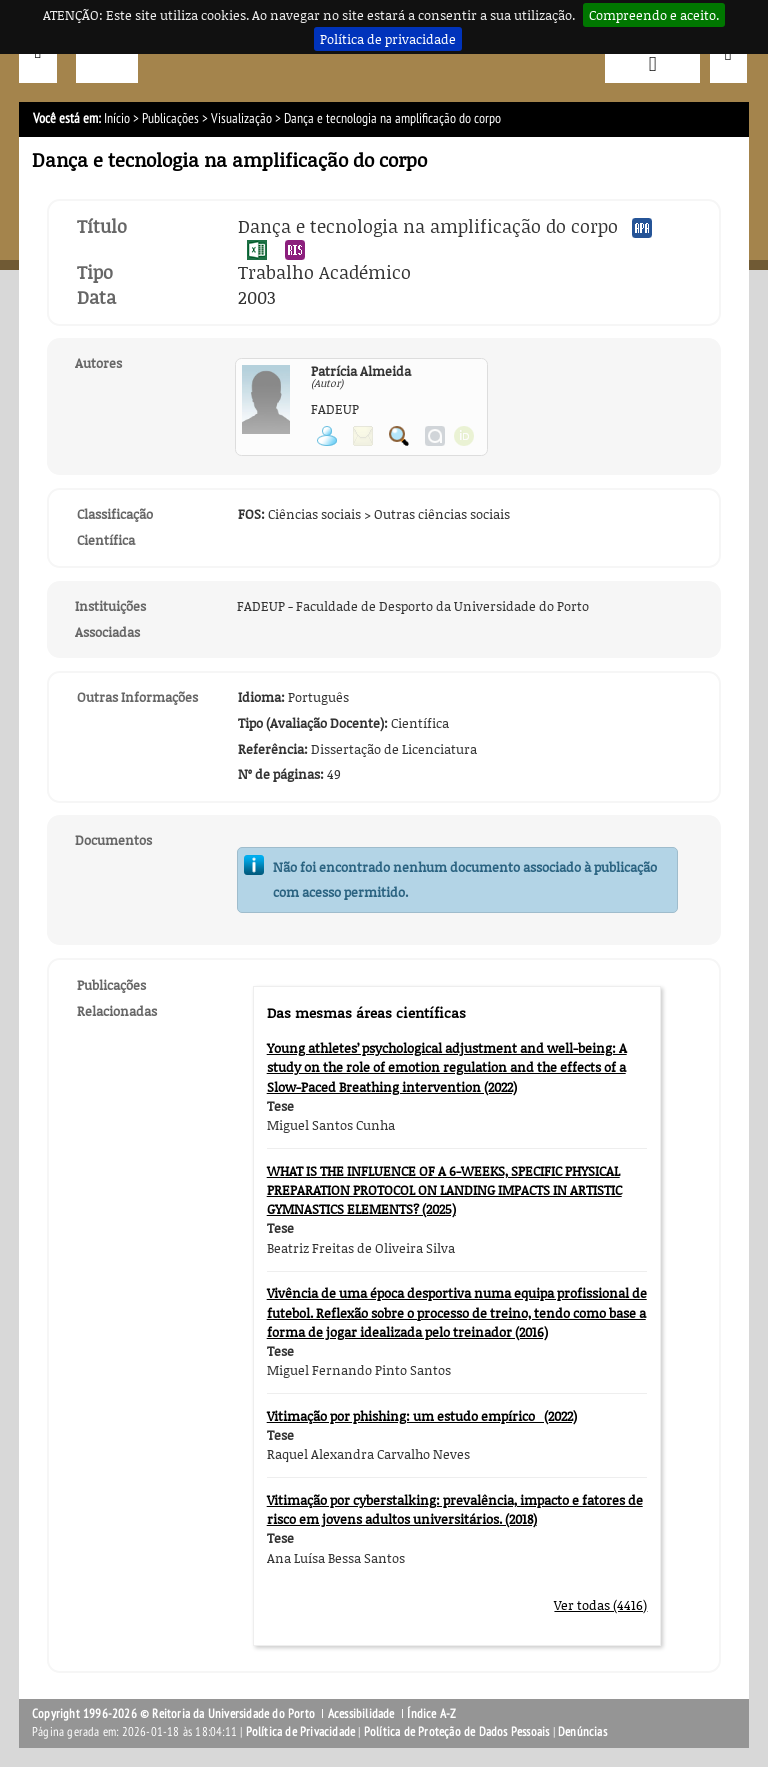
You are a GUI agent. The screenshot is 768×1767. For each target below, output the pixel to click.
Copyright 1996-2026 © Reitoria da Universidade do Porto (173, 1714)
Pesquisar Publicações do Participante (399, 436)
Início (117, 118)
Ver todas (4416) (600, 1605)
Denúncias (582, 1732)
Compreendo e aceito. (654, 15)
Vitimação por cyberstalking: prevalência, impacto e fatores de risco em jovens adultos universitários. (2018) (455, 1509)
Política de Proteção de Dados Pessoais (457, 1732)
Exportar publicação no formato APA (642, 228)
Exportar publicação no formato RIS (295, 250)
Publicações (170, 118)
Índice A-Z (431, 1714)
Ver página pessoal (327, 436)
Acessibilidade (361, 1714)
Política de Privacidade (301, 1732)
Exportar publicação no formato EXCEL (257, 250)
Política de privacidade (388, 39)
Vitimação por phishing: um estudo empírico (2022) (422, 1416)
